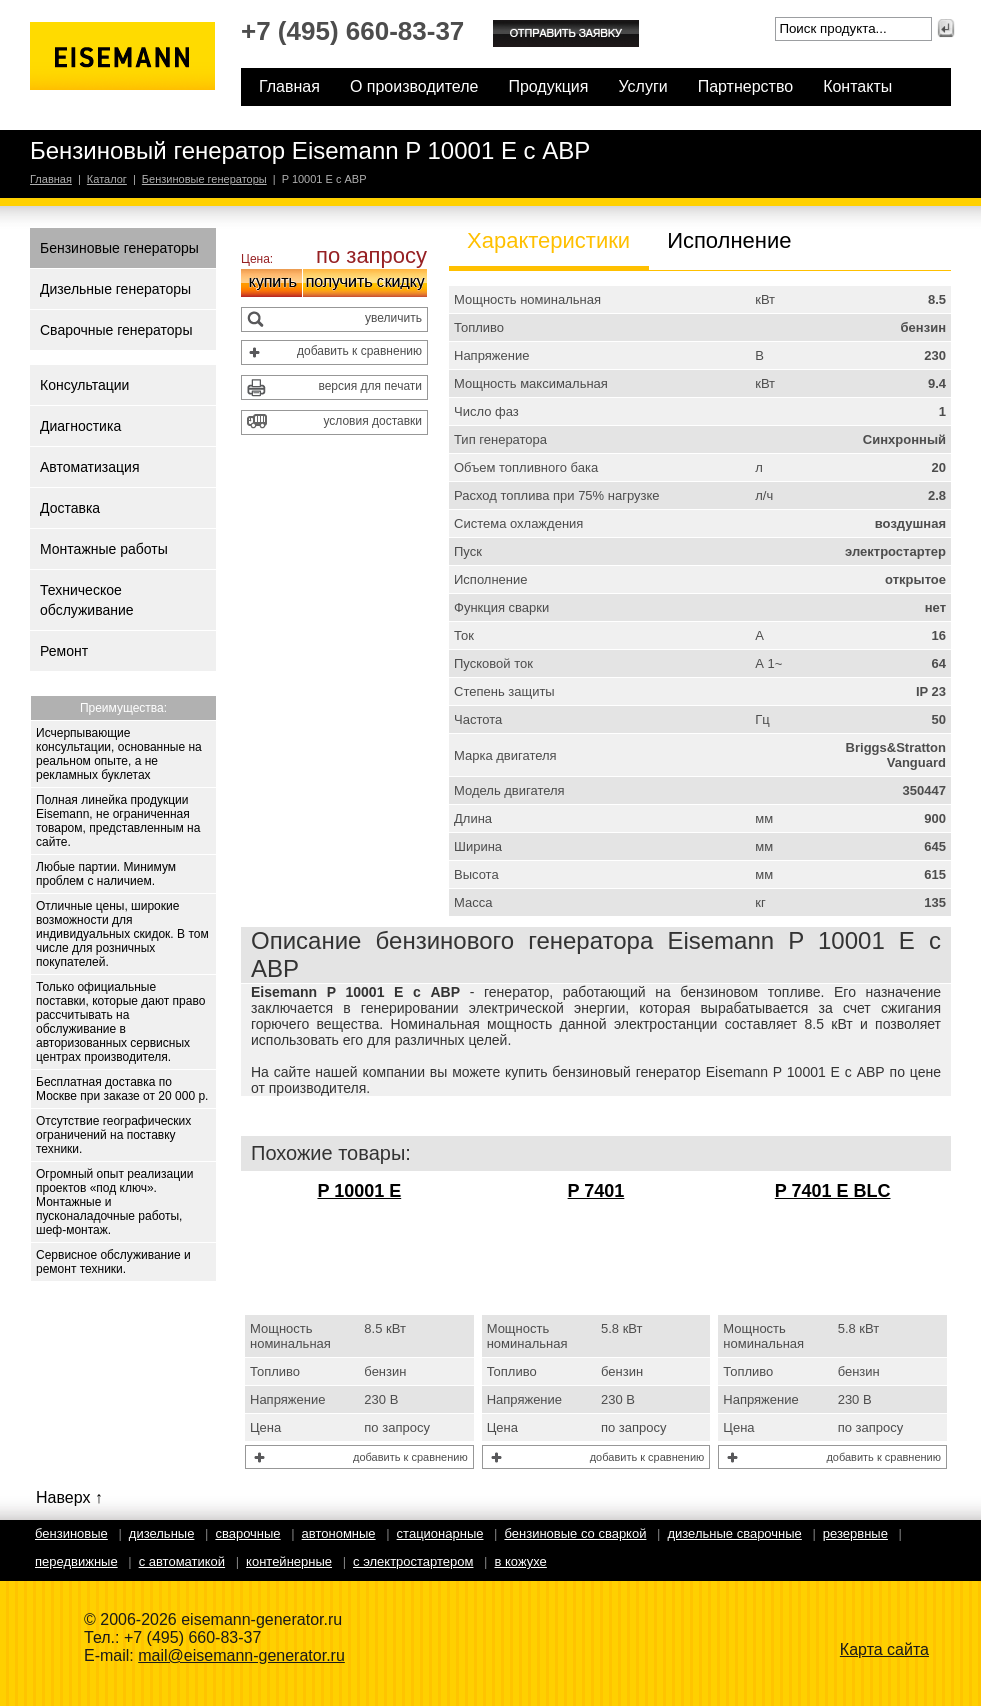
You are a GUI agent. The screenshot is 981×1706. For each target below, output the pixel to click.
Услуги (642, 86)
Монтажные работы (104, 549)
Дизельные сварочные (734, 1533)
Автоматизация (89, 467)
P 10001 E (359, 1191)
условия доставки (372, 421)
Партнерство (745, 86)
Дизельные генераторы (115, 289)
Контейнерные (289, 1561)
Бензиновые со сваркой (575, 1533)
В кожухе (520, 1561)
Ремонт (64, 651)
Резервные (855, 1533)
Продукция (548, 86)
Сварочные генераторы (116, 330)
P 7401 (596, 1191)
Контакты (857, 86)
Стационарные (440, 1533)
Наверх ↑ (69, 1497)
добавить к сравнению (359, 351)
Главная (289, 86)
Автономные (339, 1533)
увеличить (393, 318)
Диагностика (80, 426)
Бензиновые (71, 1533)
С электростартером (413, 1561)
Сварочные (247, 1533)
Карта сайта (884, 1649)
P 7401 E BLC (833, 1191)
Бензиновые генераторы (204, 179)
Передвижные (76, 1561)
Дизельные (162, 1533)
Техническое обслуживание (87, 600)
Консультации (84, 385)
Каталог (107, 179)
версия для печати (370, 386)
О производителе (414, 86)
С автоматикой (182, 1561)
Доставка (70, 508)
